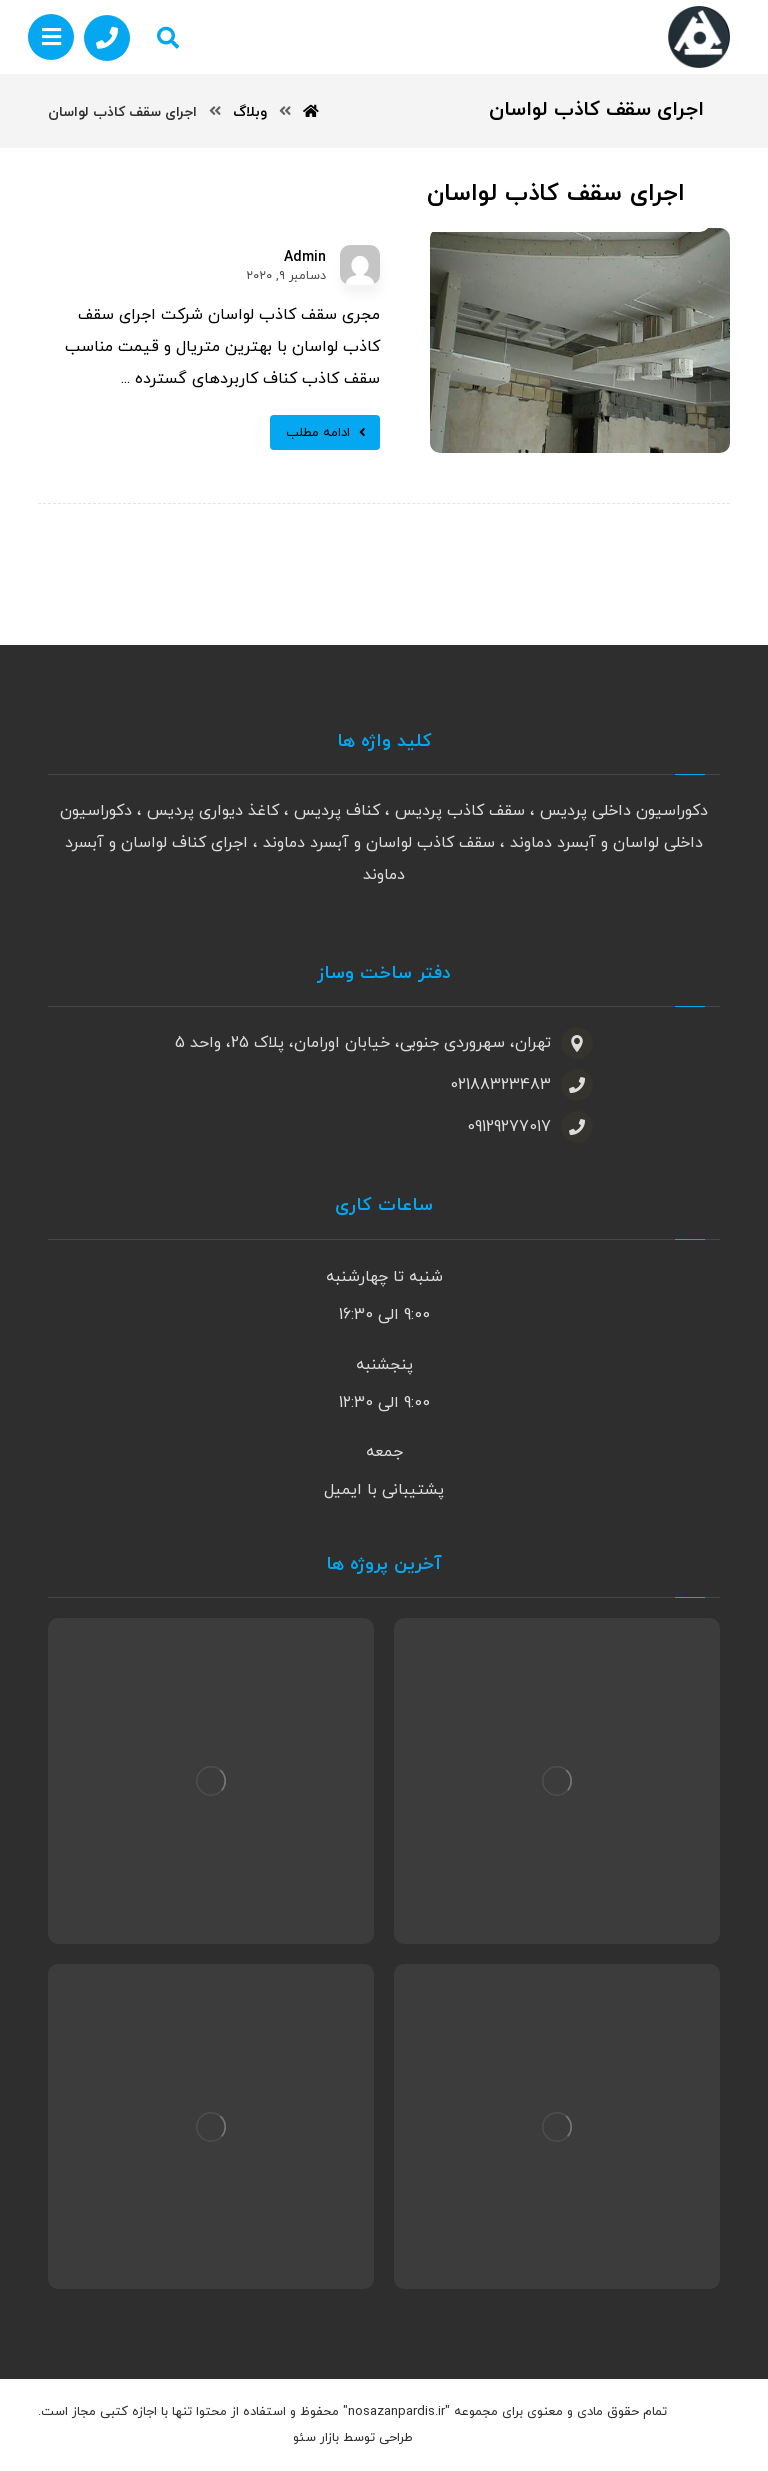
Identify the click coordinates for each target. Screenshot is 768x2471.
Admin (305, 258)
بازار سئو (316, 2438)
